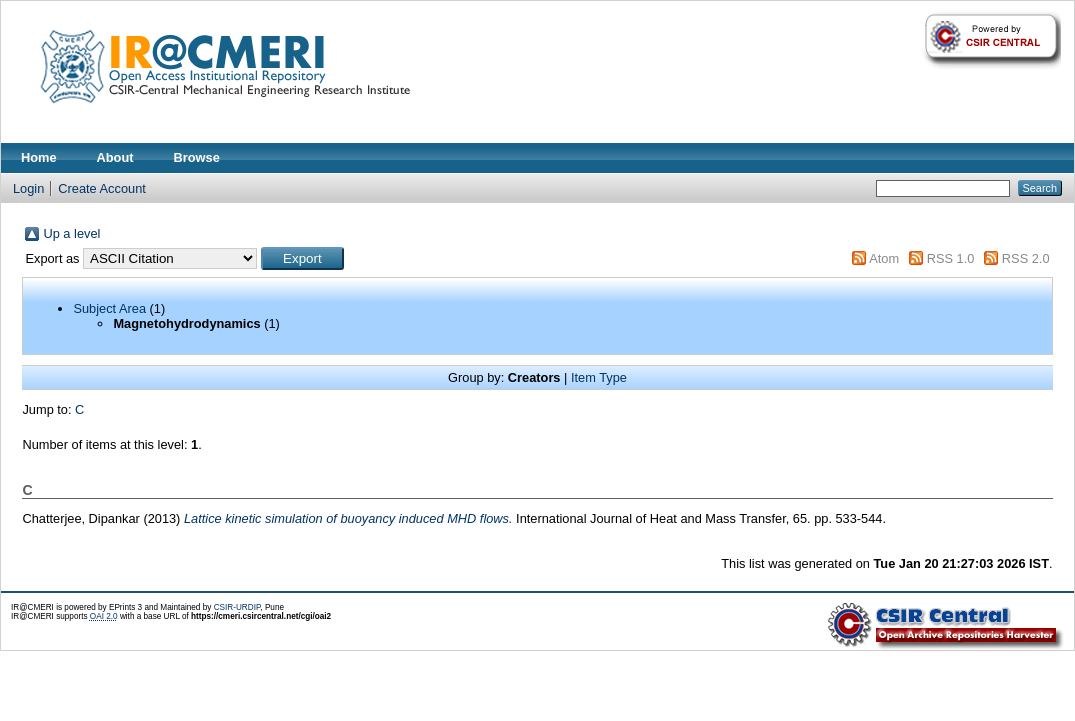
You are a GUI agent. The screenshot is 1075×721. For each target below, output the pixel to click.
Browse (197, 157)
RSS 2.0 (1026, 258)
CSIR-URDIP (237, 607)
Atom (884, 258)
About (115, 157)
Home (39, 157)
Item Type (599, 377)
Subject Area (109, 308)
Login (28, 188)
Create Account (102, 188)
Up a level (71, 233)
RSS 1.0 (951, 258)
